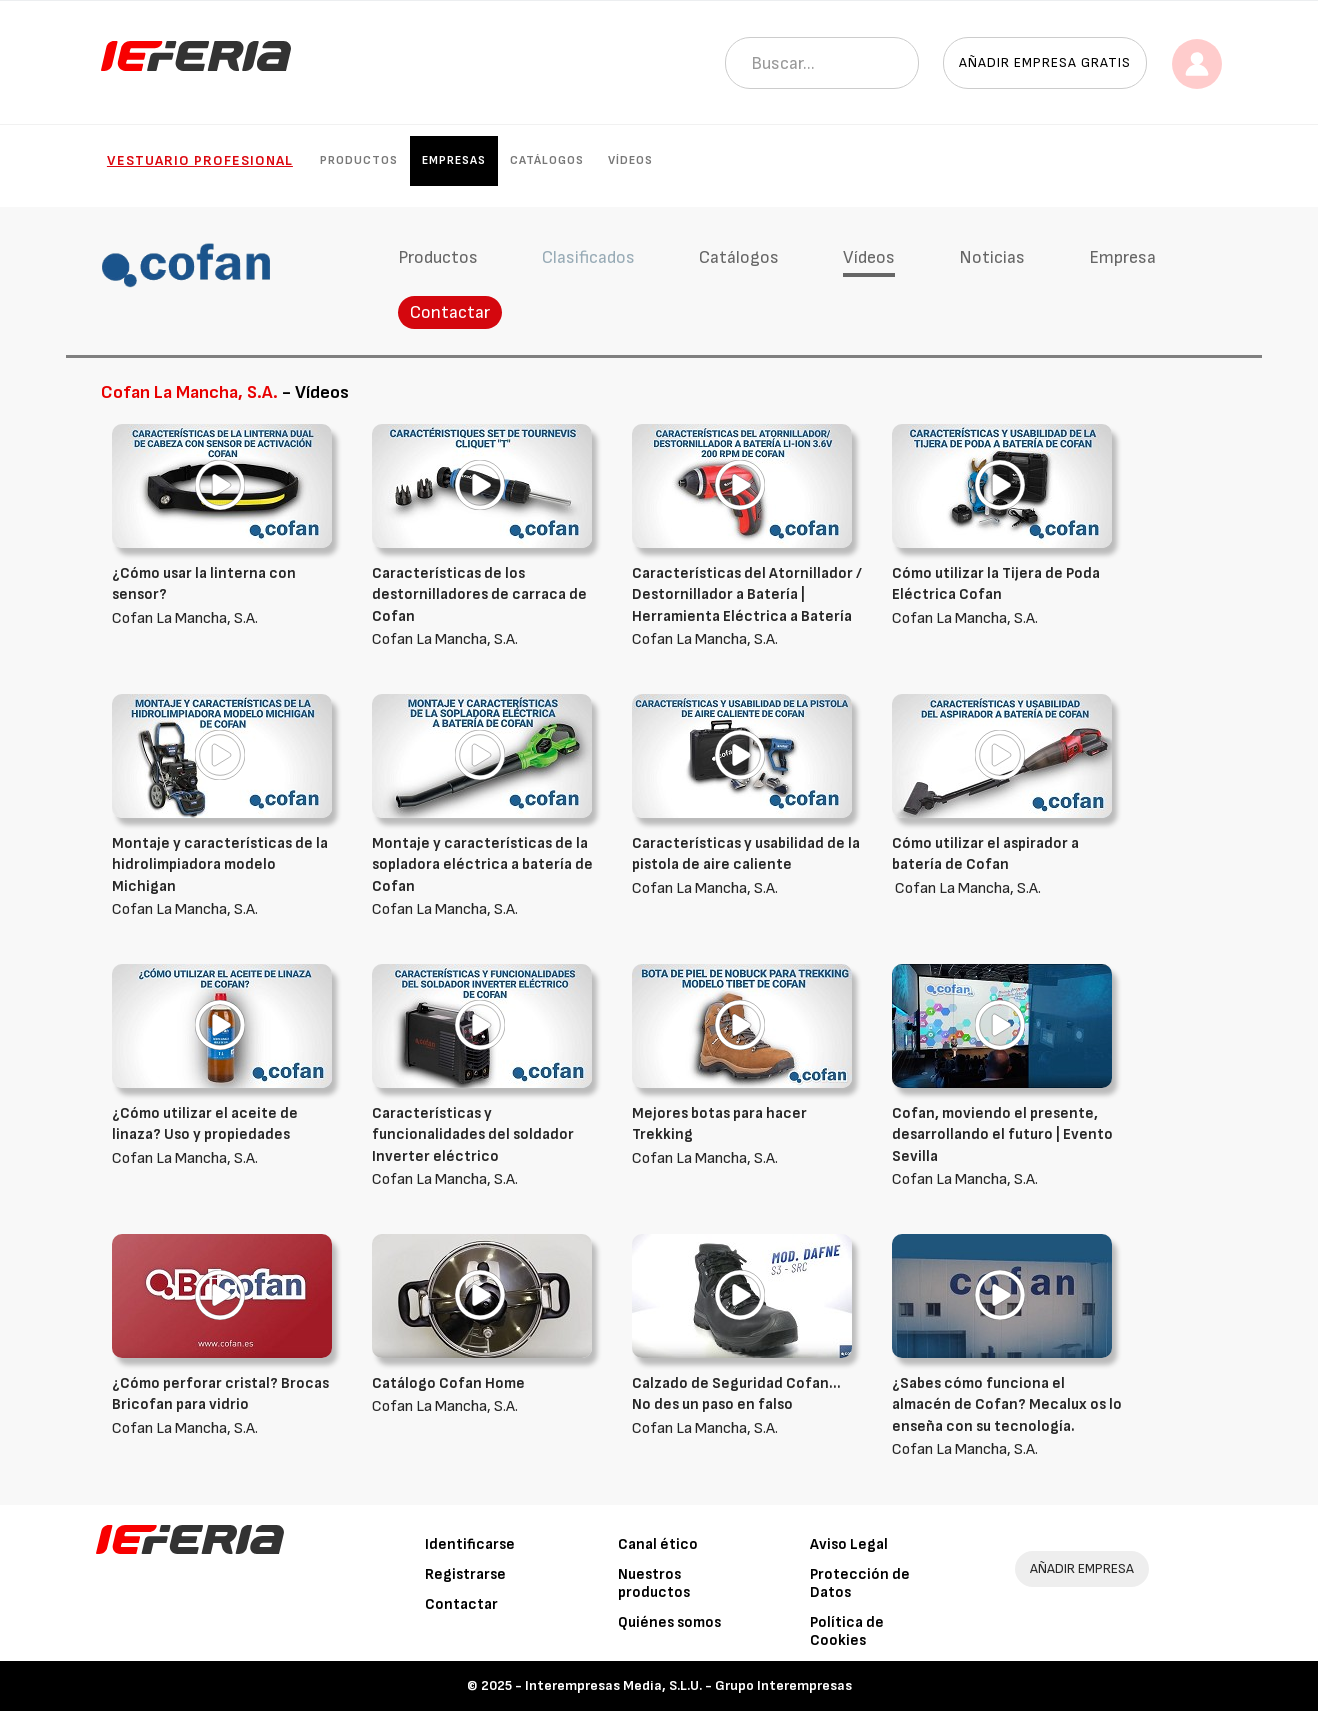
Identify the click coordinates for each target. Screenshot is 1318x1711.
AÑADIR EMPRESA (1082, 1568)
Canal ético (658, 1544)
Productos (359, 160)
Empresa (1122, 257)
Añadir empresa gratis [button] (1045, 62)
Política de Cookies (847, 1631)
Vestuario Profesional (200, 160)
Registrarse (465, 1574)
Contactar (450, 312)
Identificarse (470, 1544)
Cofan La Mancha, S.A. (227, 595)
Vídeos (630, 160)
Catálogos (547, 160)
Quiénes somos (669, 1622)
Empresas (454, 160)
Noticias (992, 257)
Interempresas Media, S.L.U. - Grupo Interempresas (688, 1685)
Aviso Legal (849, 1544)
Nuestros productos (654, 1583)
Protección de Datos (860, 1583)
